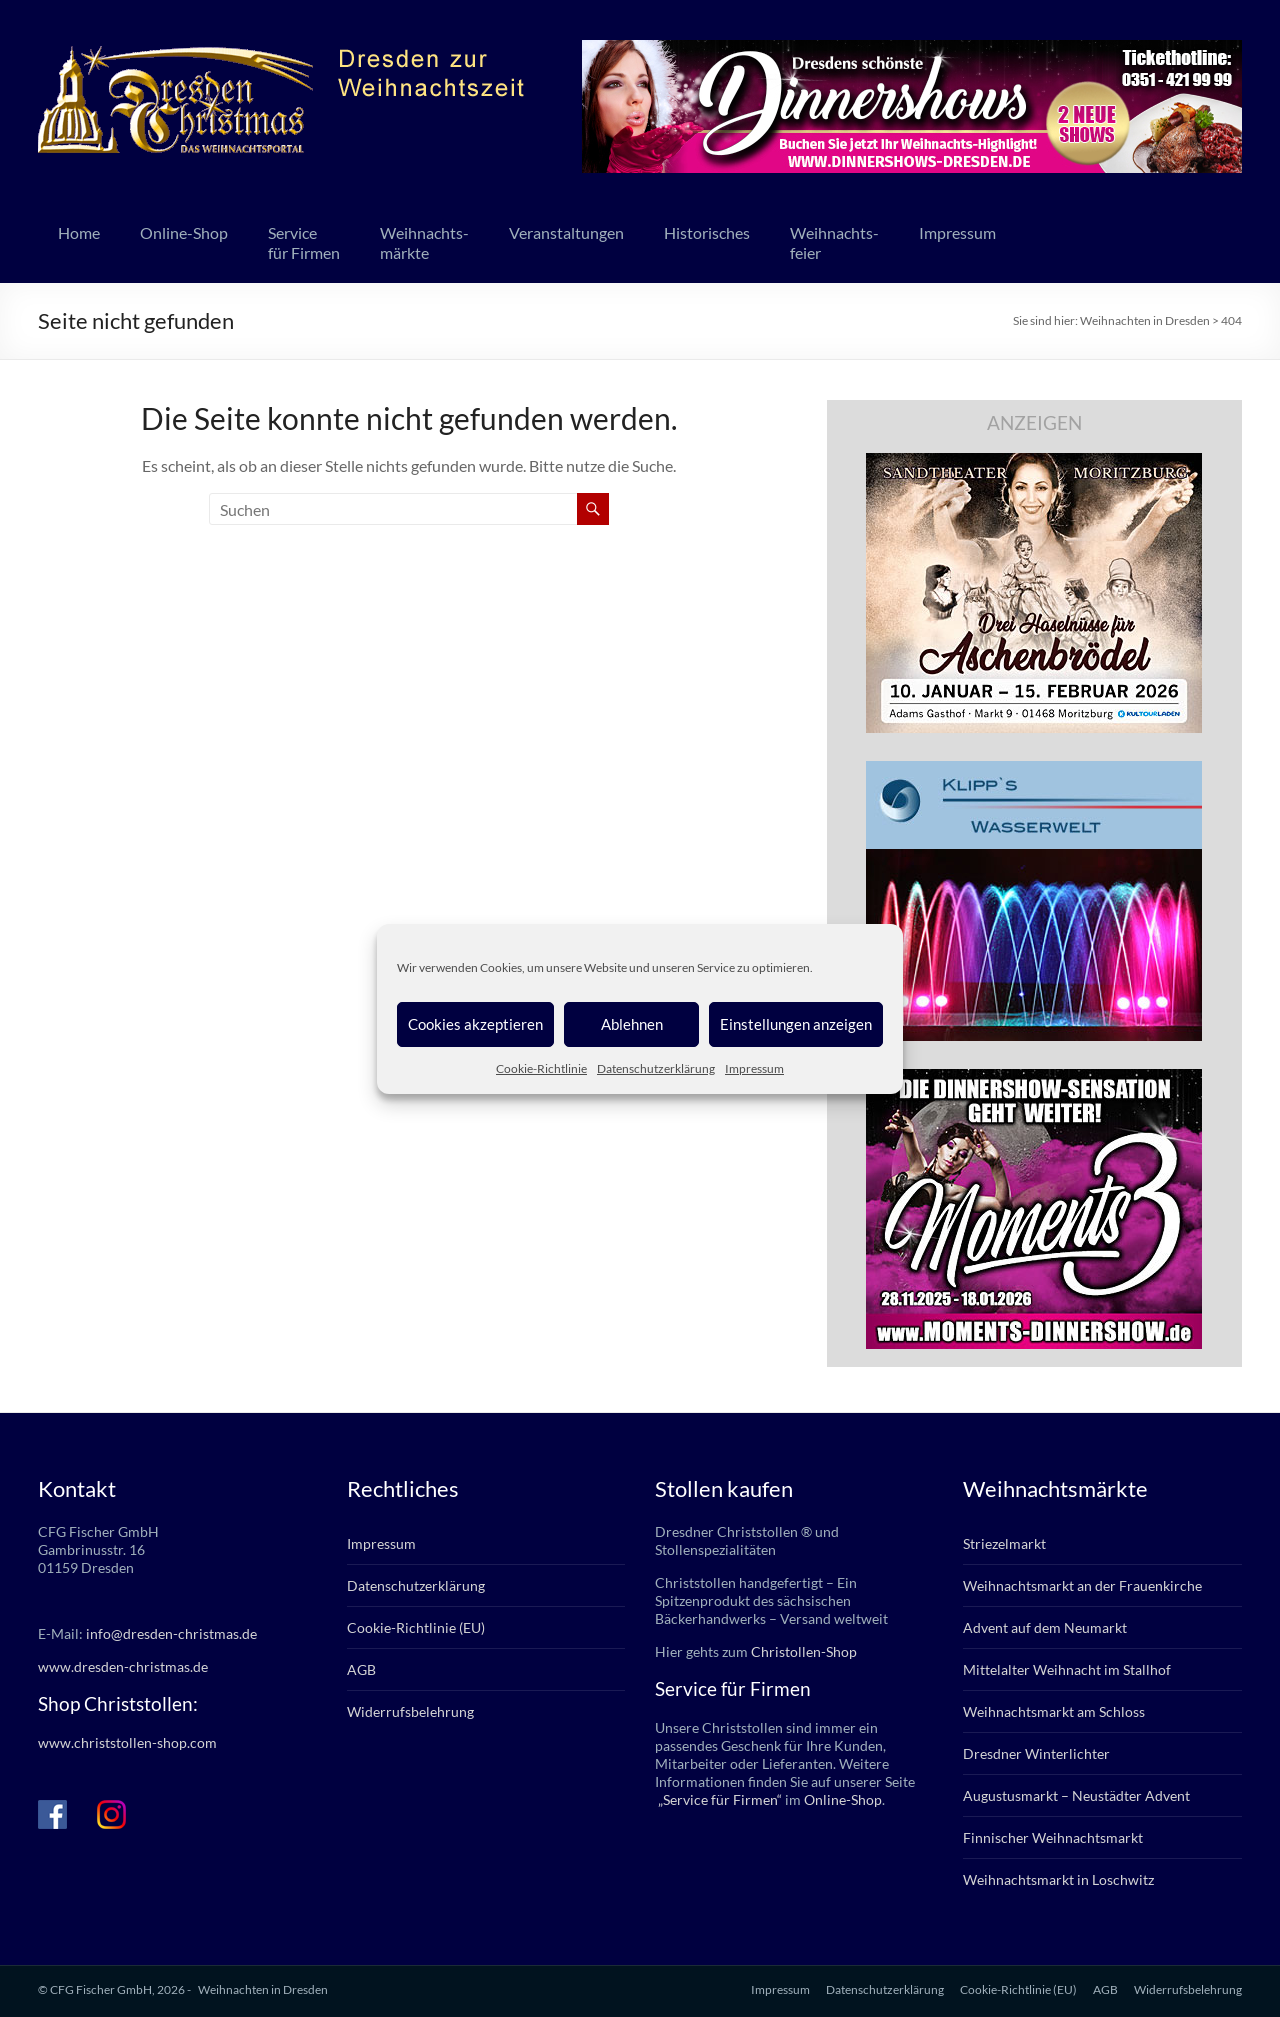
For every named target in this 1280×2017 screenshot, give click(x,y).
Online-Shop (184, 232)
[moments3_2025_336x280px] (1034, 1078)
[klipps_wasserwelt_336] (1034, 770)
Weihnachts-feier (834, 242)
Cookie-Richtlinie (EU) (416, 1627)
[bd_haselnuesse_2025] (1034, 462)
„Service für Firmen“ (718, 1799)
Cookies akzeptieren (475, 1024)
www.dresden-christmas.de (123, 1666)
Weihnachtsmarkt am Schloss (1054, 1711)
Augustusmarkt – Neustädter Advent (1076, 1795)
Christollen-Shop (804, 1651)
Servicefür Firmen (304, 242)
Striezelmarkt (1004, 1543)
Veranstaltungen (566, 232)
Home (79, 232)
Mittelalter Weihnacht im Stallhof (1067, 1669)
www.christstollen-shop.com (127, 1742)
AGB (361, 1669)
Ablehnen (632, 1024)
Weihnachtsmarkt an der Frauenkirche (1082, 1585)
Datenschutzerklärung (656, 1068)
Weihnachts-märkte (424, 242)
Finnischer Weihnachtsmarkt (1053, 1837)
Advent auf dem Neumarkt (1045, 1627)
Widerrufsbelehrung (410, 1711)
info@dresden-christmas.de (171, 1633)
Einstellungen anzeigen (796, 1024)
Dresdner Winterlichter (1036, 1753)
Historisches (707, 232)
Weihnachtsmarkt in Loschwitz (1058, 1879)
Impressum (754, 1068)
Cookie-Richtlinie (541, 1068)
